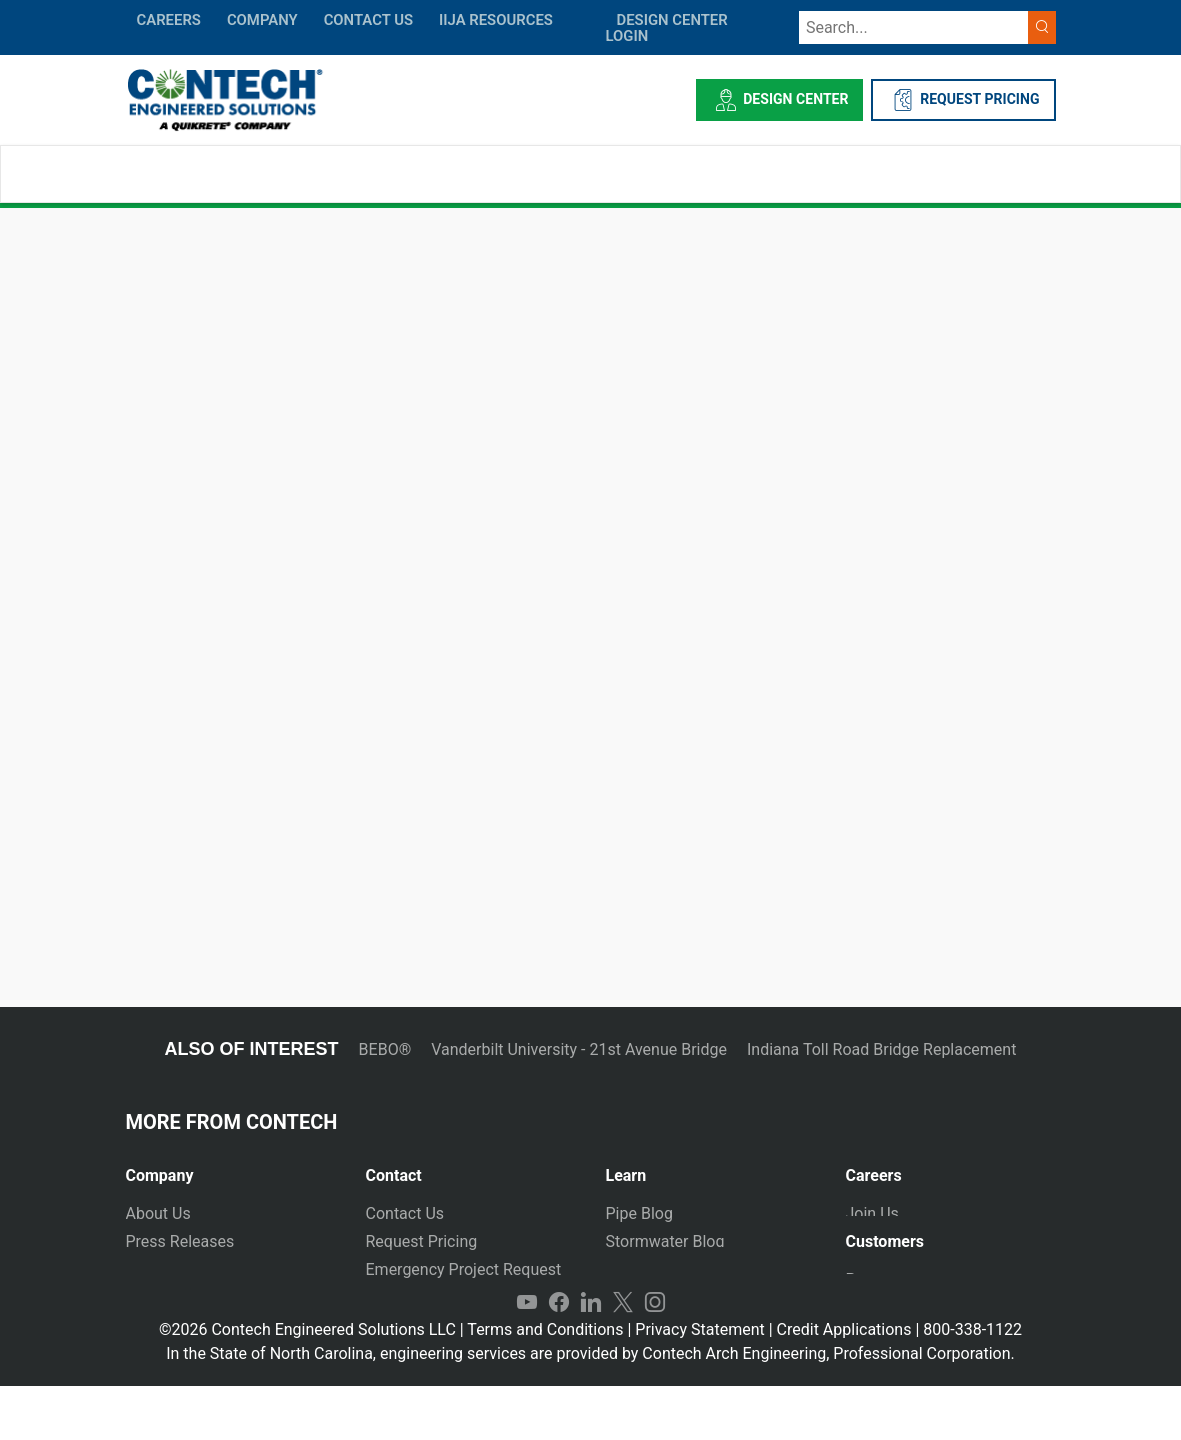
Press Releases (180, 1241)
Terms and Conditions (545, 1383)
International (411, 1325)
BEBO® (385, 1049)
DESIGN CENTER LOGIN (667, 28)
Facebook (559, 1356)
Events (149, 1325)
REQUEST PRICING (963, 100)
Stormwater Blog (665, 1241)
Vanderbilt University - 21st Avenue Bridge (579, 1049)
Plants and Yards (426, 1297)
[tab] (231, 1167)
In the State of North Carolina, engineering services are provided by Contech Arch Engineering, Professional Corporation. (590, 1407)
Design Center (779, 100)
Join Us (872, 1213)
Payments (881, 1291)
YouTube (527, 1356)
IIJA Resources (496, 20)
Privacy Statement (699, 1383)
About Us (158, 1213)
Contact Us (405, 1213)
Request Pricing (422, 1241)
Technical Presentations (691, 1269)
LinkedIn (591, 1356)
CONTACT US (368, 20)
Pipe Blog (639, 1213)
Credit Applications (844, 1383)
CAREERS (169, 20)
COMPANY (262, 20)
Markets (155, 1269)
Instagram (655, 1356)
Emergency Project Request (464, 1269)
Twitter (623, 1356)
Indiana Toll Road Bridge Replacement (881, 1049)
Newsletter (164, 1297)
